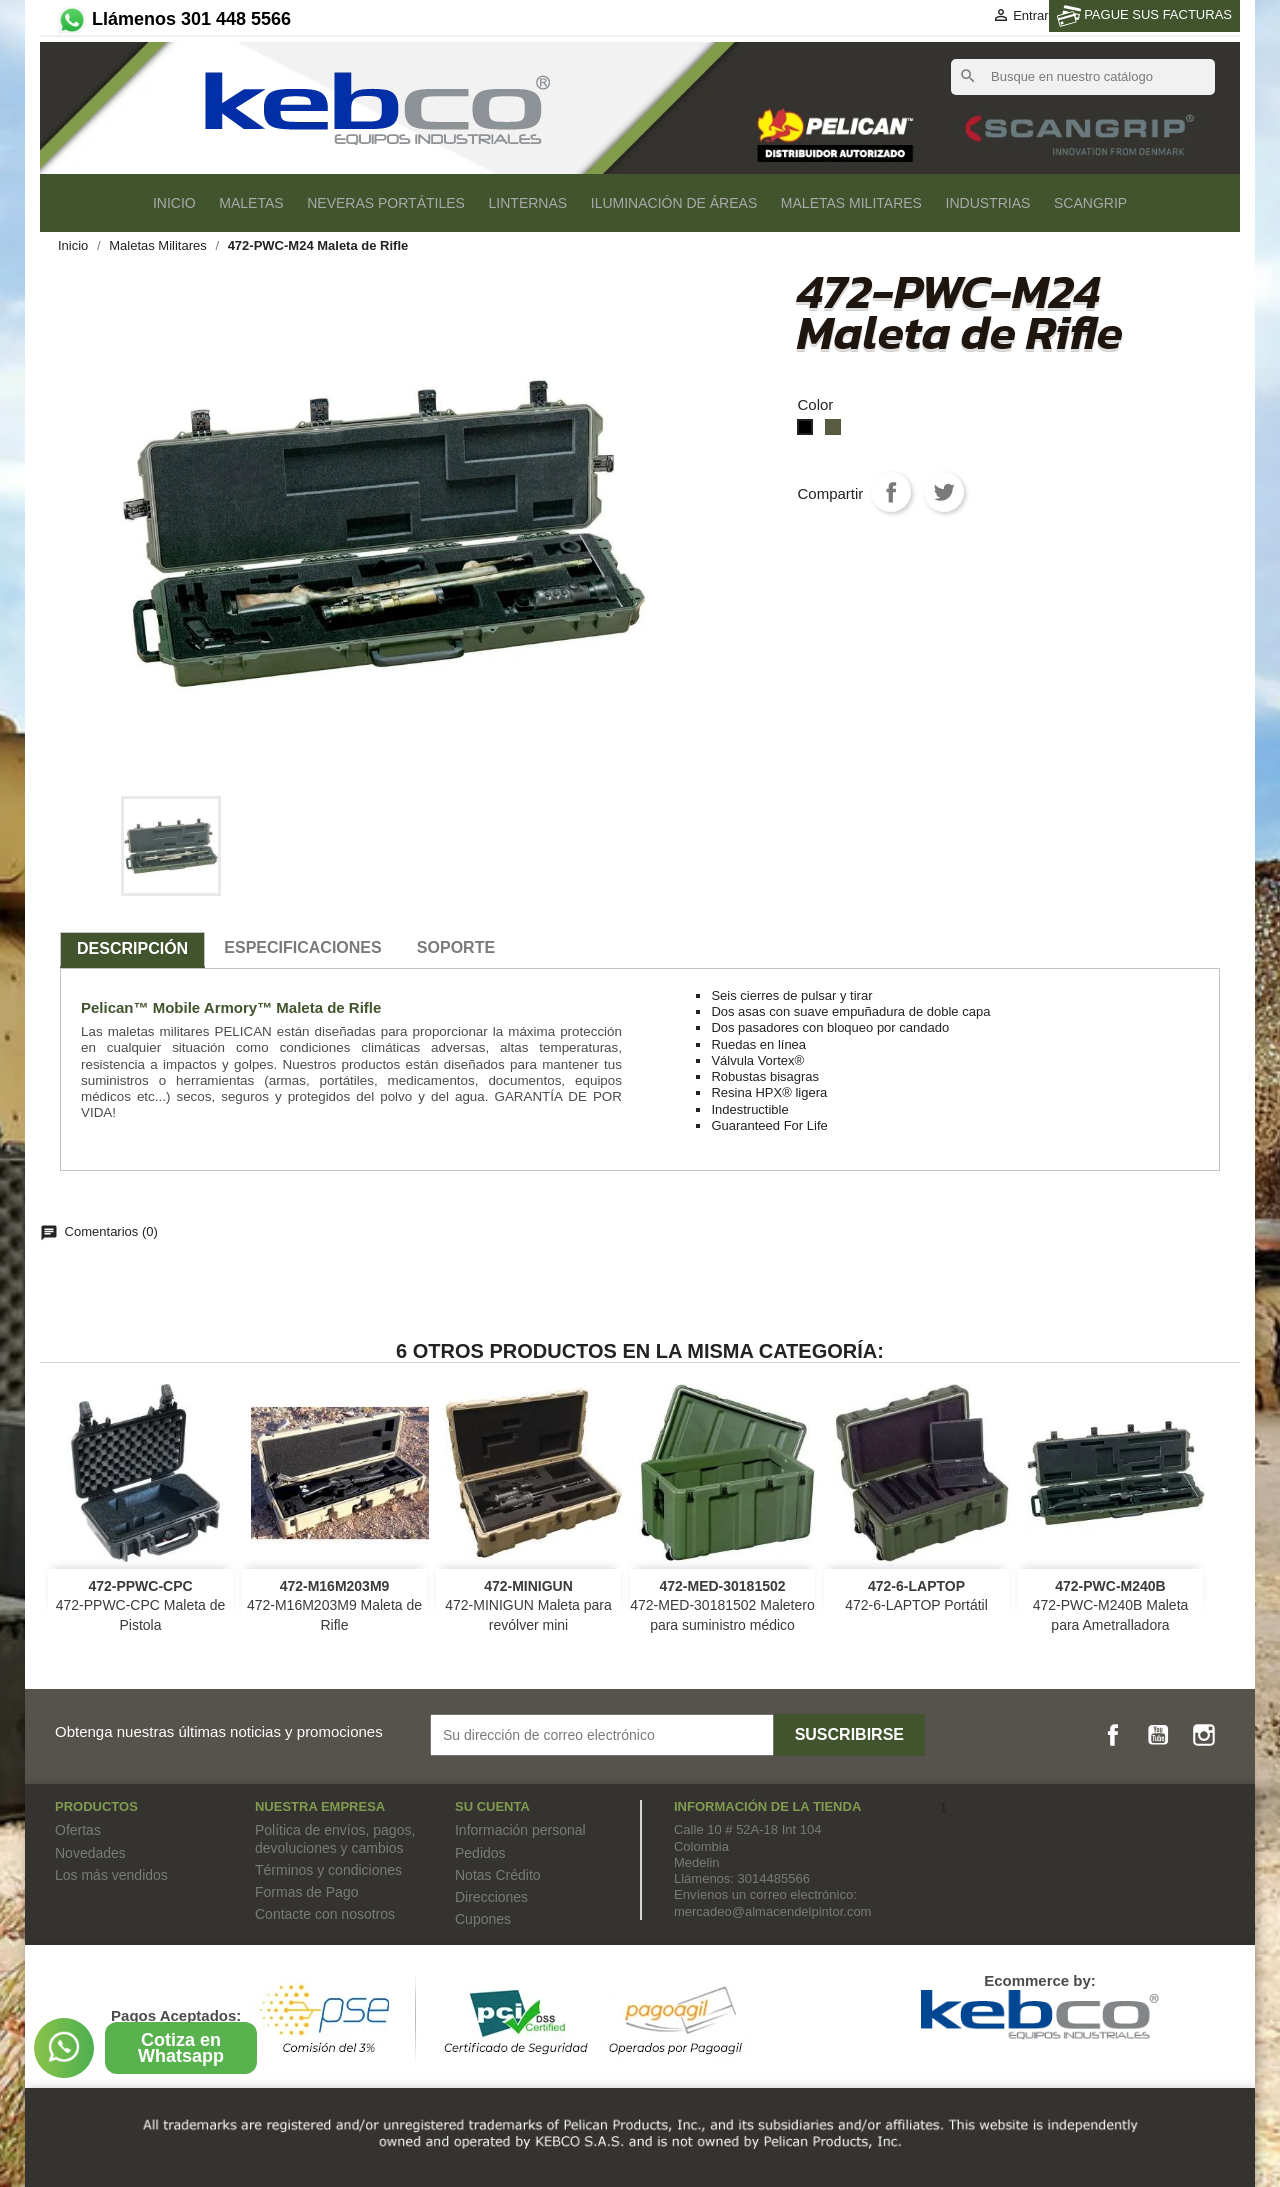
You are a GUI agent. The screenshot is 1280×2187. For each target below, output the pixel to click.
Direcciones (491, 1897)
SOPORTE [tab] (456, 947)
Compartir (891, 492)
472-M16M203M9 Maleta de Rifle (334, 1606)
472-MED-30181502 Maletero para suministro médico (722, 1606)
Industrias (988, 203)
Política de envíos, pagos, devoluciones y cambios (335, 1838)
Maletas (251, 203)
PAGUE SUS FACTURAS (1144, 16)
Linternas (528, 203)
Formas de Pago (307, 1892)
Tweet (944, 492)
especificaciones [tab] (302, 947)
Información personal (520, 1830)
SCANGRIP (1090, 203)
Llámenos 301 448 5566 (173, 19)
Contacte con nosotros (325, 1914)
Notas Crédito (498, 1875)
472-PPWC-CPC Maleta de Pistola (141, 1606)
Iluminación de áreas (674, 203)
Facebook (1113, 1735)
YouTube (1158, 1735)
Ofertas (78, 1830)
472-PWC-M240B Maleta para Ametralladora (1111, 1606)
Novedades (90, 1853)
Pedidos (480, 1853)
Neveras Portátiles (386, 203)
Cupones (483, 1919)
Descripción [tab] (132, 948)
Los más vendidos (111, 1875)
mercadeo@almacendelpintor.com (772, 1911)
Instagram (1204, 1735)
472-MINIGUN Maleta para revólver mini (528, 1606)
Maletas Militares (851, 203)
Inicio (174, 203)
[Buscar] (1083, 77)
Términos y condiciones (328, 1870)
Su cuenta (492, 1806)
